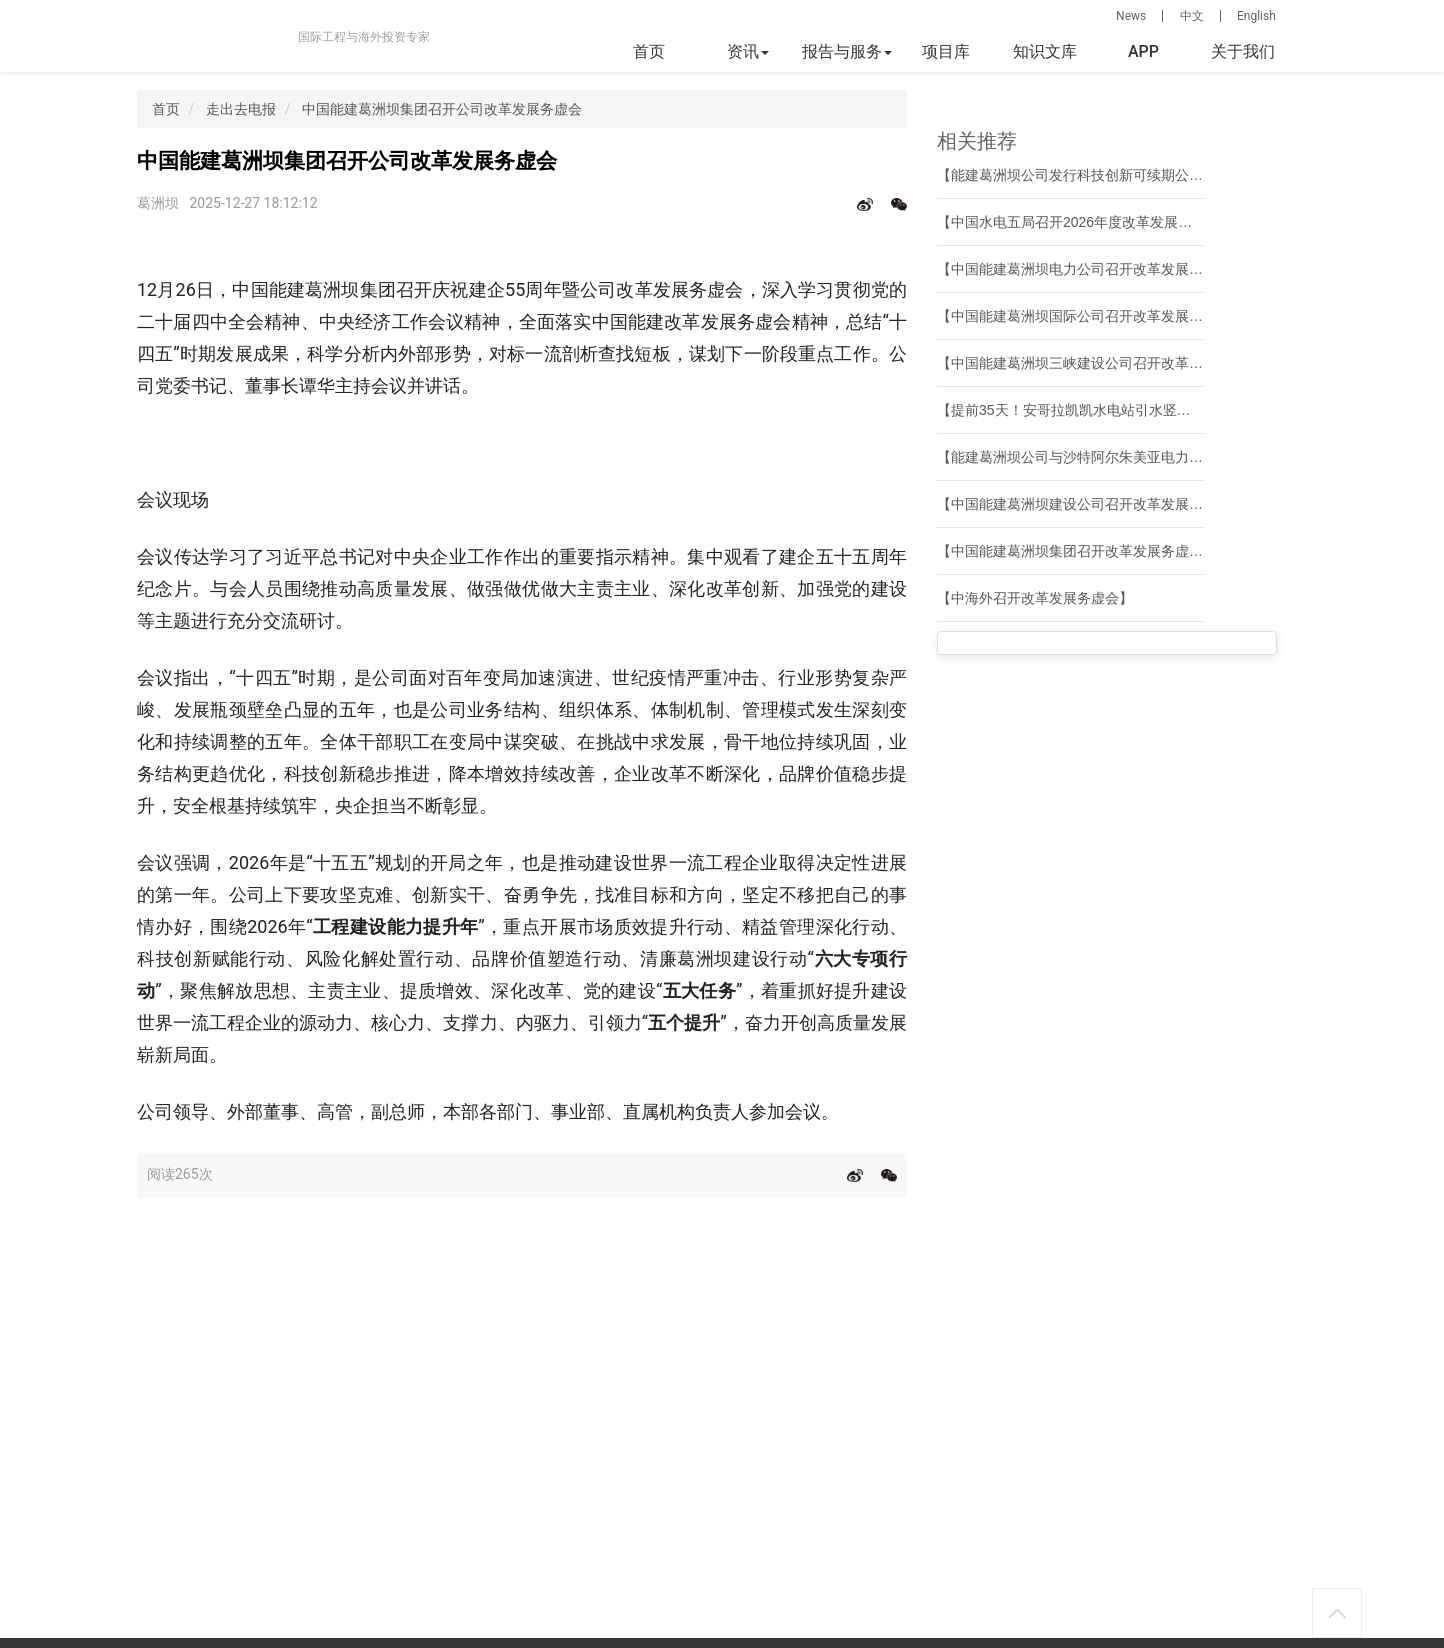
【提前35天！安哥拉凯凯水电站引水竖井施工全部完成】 (1113, 410)
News (1131, 16)
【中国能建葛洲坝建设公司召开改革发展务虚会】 (1091, 504)
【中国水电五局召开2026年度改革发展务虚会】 (1085, 222)
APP (1143, 51)
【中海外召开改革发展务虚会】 (1035, 598)
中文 (1192, 16)
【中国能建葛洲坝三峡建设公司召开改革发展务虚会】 (1105, 363)
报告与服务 (847, 51)
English (1256, 16)
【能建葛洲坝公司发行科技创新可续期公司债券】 (1091, 175)
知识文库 (1045, 51)
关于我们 (1243, 51)
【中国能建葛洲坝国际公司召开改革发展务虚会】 (1091, 316)
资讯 (748, 51)
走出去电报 (241, 109)
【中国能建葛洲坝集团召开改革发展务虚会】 (1077, 551)
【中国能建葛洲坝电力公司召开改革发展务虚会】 (1091, 269)
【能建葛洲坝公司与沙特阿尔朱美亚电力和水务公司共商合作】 (1133, 457)
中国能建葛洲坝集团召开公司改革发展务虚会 (442, 109)
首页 (649, 51)
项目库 (946, 51)
